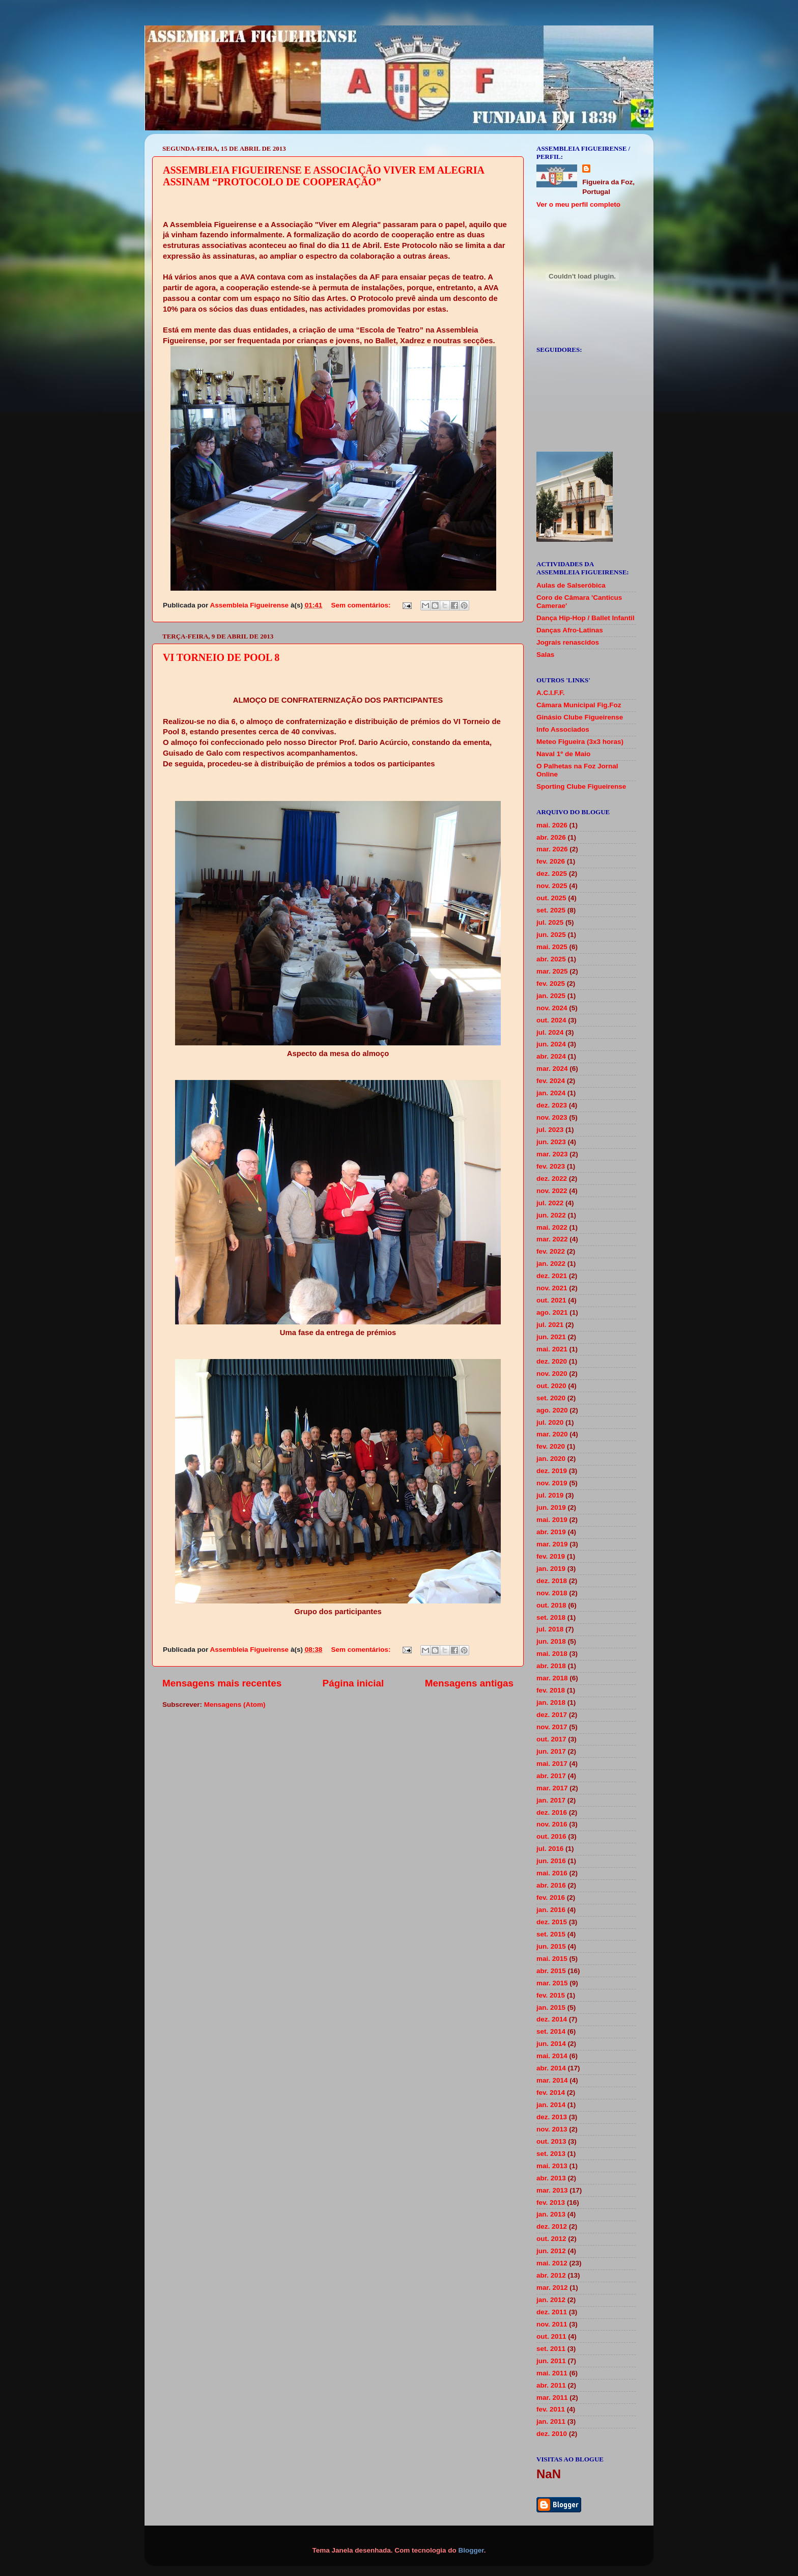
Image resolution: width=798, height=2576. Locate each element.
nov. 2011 (551, 2324)
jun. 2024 (551, 1044)
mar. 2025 (552, 971)
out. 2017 (551, 1739)
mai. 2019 (551, 1520)
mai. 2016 (551, 1873)
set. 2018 (550, 1617)
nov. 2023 (551, 1117)
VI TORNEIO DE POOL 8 (221, 657)
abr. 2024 (551, 1056)
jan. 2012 (550, 2300)
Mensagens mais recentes (221, 1683)
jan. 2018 (550, 1702)
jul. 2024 (549, 1032)
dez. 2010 (551, 2433)
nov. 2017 (551, 1727)
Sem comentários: (361, 605)
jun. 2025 (551, 934)
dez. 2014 (551, 2019)
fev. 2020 (550, 1446)
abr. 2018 (551, 1666)
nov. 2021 (551, 1288)
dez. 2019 (551, 1471)
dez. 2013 (551, 2117)
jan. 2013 (550, 2214)
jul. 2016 (549, 1848)
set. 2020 (550, 1398)
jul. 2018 (549, 1629)
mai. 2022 (551, 1227)
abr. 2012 (551, 2275)
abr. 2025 (551, 959)
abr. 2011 (551, 2385)
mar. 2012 (552, 2287)
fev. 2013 (550, 2202)
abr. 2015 (551, 1971)
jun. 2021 (551, 1337)
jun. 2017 (551, 1751)
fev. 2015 (550, 1995)
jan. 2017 (550, 1800)
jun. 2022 (551, 1215)
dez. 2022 (551, 1178)
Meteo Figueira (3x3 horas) (579, 741)
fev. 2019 (550, 1556)
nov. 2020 (551, 1373)
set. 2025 (550, 910)
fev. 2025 (550, 983)
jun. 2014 (551, 2043)
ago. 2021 (552, 1312)
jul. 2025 (549, 922)
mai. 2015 (551, 1958)
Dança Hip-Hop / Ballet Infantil (585, 618)
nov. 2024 (551, 1008)
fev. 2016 (550, 1897)
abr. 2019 (551, 1532)
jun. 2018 (551, 1641)
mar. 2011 (552, 2397)
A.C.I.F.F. (550, 693)
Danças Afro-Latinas (569, 630)
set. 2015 (550, 1934)
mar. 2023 (552, 1154)
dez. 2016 (551, 1812)
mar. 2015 (552, 1983)
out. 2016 (551, 1836)
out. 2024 (551, 1020)
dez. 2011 (551, 2312)
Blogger (471, 2550)
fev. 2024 (550, 1081)
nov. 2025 (551, 886)
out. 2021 (551, 1300)
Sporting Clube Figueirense (581, 786)
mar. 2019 (552, 1544)
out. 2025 (551, 898)
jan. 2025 (550, 996)
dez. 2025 (551, 873)
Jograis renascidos (567, 642)
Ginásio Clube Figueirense (579, 717)
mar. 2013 (552, 2190)
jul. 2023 (549, 1129)
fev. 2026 (550, 861)
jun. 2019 (551, 1507)
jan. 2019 (550, 1568)
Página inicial (353, 1683)
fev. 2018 (550, 1690)
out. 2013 (551, 2141)
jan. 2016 (550, 1910)
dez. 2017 (551, 1715)
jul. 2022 (549, 1203)
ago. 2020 (552, 1410)
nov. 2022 (551, 1191)
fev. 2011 (550, 2409)
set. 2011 (550, 2348)
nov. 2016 (551, 1824)
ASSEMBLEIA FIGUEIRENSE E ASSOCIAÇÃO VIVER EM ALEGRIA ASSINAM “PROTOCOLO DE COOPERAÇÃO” (323, 175)
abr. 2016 (551, 1885)
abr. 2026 (551, 837)
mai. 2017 (551, 1763)
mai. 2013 (551, 2166)
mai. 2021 (551, 1349)
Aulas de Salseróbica (571, 585)
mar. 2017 (552, 1788)
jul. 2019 (549, 1495)
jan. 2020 (550, 1458)
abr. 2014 (551, 2068)
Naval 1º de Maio (563, 754)
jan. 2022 (550, 1263)
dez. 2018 (551, 1581)
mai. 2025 (551, 947)
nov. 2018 (551, 1593)
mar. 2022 (552, 1239)
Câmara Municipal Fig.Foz (578, 705)
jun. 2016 (551, 1861)
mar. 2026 (552, 849)
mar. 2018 (552, 1678)
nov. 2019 (551, 1483)
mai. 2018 (551, 1653)
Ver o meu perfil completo (578, 204)
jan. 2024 (550, 1093)
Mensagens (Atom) (235, 1704)
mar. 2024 (552, 1068)
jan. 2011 (550, 2421)
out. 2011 (551, 2336)
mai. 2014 (551, 2056)
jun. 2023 (551, 1142)
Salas (545, 654)
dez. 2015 (551, 1922)
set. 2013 (550, 2153)
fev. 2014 (550, 2092)
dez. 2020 (551, 1361)
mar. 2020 (552, 1434)
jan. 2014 (550, 2105)
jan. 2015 (550, 2007)
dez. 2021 (551, 1276)
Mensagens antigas (469, 1683)
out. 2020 (551, 1386)
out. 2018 (551, 1605)
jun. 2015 (551, 1946)
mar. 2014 (552, 2080)
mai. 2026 (551, 825)
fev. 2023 (550, 1166)
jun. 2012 (551, 2251)
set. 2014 (550, 2031)
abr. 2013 (551, 2178)
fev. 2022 (550, 1251)
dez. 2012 (551, 2226)
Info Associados (562, 729)
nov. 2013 (551, 2129)
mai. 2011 (551, 2373)
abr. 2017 (551, 1776)
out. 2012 (551, 2238)
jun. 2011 (551, 2361)
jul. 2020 (549, 1422)
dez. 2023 (551, 1105)
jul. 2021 (549, 1324)
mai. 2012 (551, 2263)
